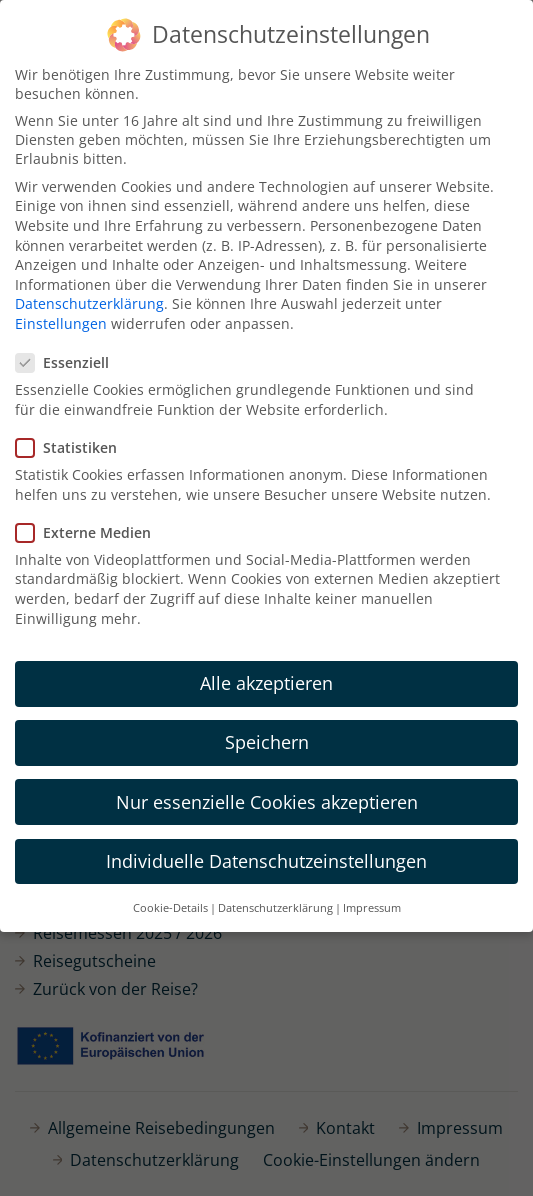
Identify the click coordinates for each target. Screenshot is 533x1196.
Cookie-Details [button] (170, 904)
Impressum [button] (372, 904)
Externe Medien (89, 528)
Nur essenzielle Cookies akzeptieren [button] (267, 798)
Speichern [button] (267, 739)
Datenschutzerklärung (89, 300)
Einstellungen (61, 319)
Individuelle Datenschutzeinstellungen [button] (266, 857)
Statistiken (72, 443)
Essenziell (68, 359)
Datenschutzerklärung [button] (275, 904)
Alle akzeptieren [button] (266, 680)
